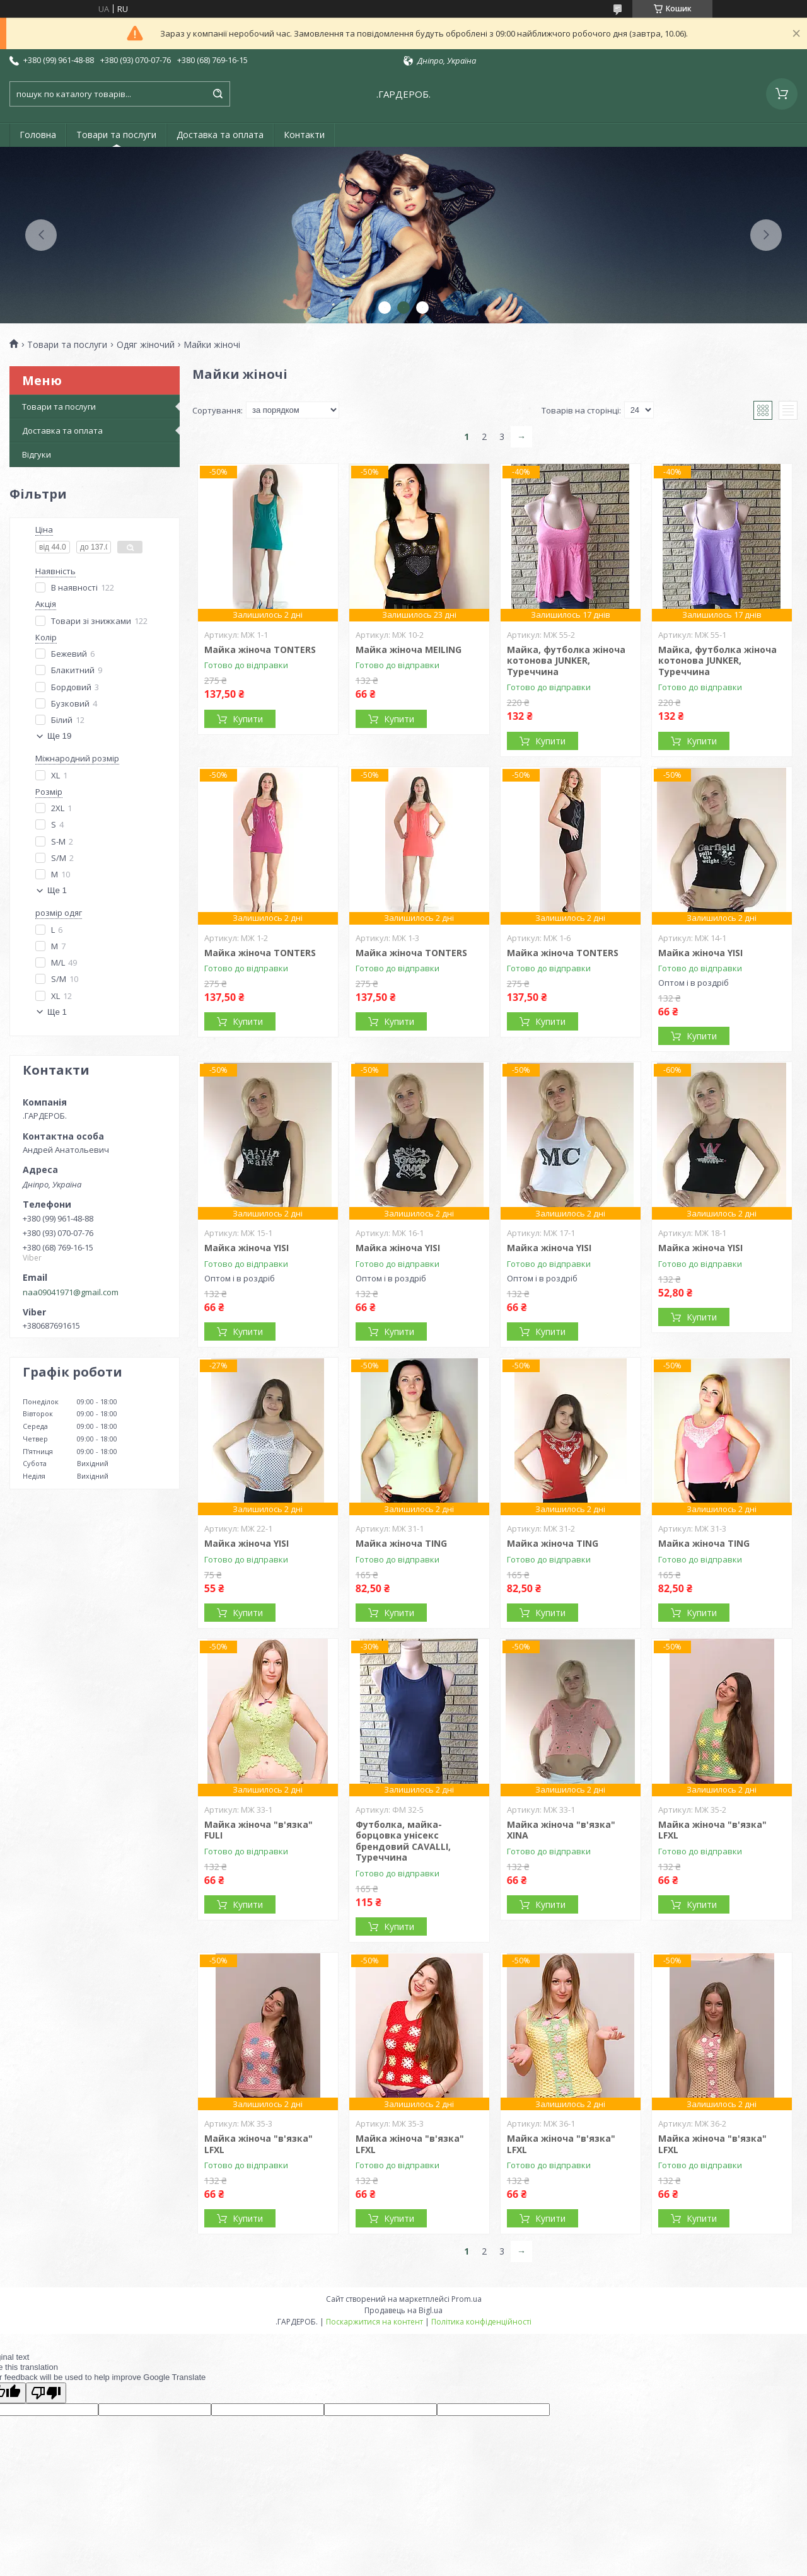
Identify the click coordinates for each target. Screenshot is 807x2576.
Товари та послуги (116, 135)
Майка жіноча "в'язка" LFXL (712, 1830)
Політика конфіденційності (481, 2321)
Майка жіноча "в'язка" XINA (561, 1830)
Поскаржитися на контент (374, 2321)
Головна (38, 135)
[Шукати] (217, 94)
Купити (248, 719)
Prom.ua (466, 2299)
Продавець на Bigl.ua (403, 2310)
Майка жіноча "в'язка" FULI (258, 1830)
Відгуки (36, 454)
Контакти (304, 135)
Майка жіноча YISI (700, 953)
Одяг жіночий (146, 344)
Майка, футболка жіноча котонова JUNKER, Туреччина (566, 661)
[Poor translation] (46, 2393)
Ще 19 (59, 736)
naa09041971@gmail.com (71, 1292)
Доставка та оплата (220, 135)
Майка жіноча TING (401, 1543)
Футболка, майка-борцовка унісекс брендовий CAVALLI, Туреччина (403, 1841)
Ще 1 (57, 890)
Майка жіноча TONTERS (260, 650)
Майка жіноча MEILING (409, 650)
